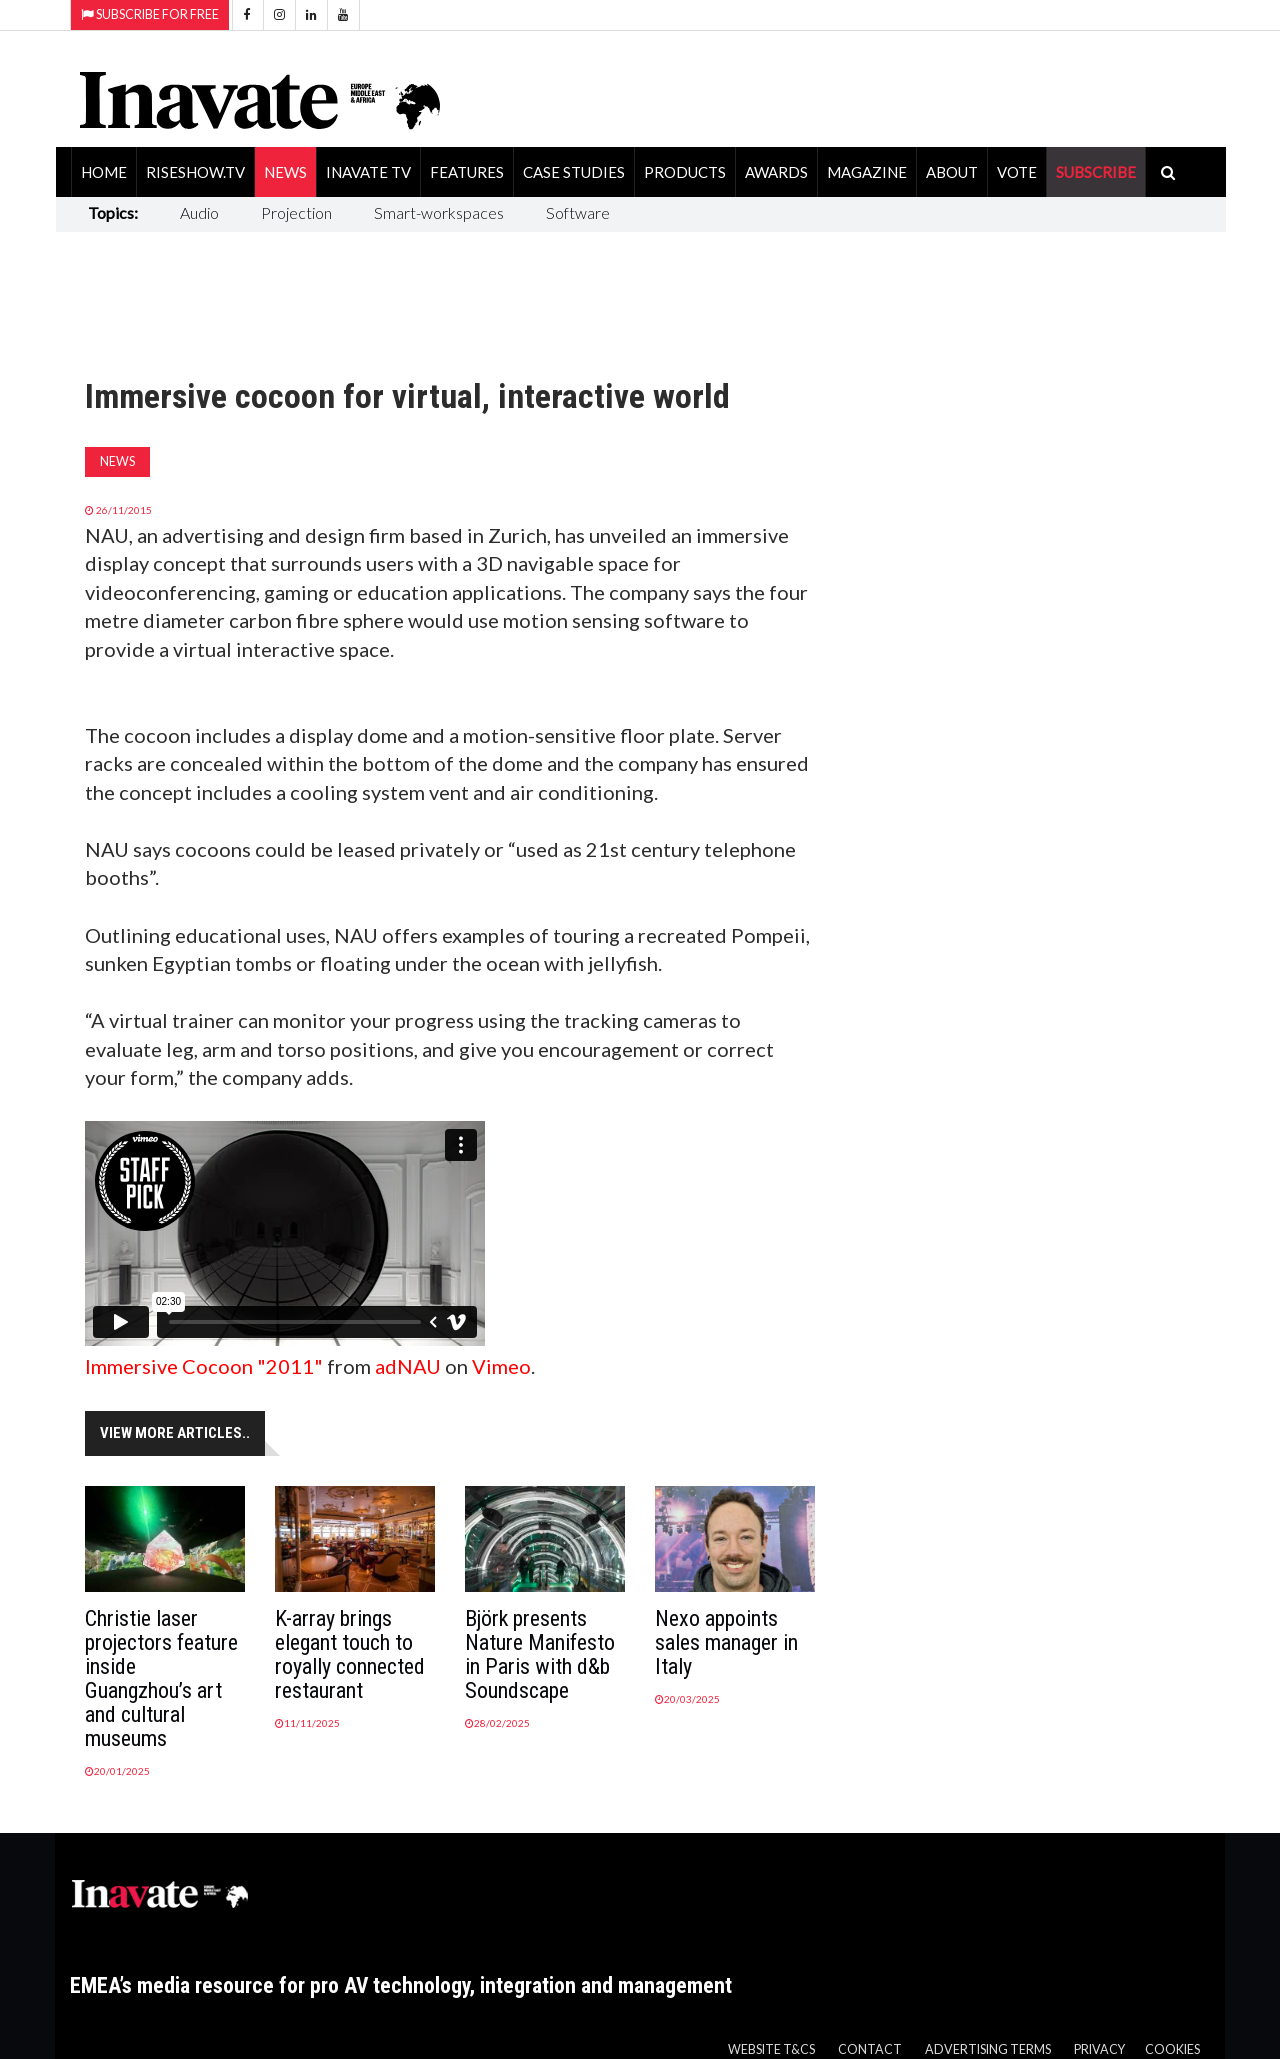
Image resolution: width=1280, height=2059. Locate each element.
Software (578, 212)
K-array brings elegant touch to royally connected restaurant (350, 1654)
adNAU (408, 1366)
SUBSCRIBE (1096, 172)
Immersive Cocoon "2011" (204, 1366)
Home (104, 172)
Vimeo (501, 1366)
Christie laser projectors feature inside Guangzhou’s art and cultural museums (161, 1678)
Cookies (1172, 2049)
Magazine (867, 172)
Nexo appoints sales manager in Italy (726, 1642)
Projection (296, 212)
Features (467, 172)
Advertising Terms (988, 2049)
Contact (870, 2049)
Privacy (1099, 2049)
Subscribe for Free (150, 14)
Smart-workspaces (439, 212)
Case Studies (574, 172)
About (952, 172)
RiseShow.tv (195, 172)
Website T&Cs (771, 2049)
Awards (776, 172)
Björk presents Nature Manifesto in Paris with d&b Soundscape (540, 1654)
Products (685, 172)
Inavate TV (368, 172)
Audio (199, 212)
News (285, 172)
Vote (1017, 172)
